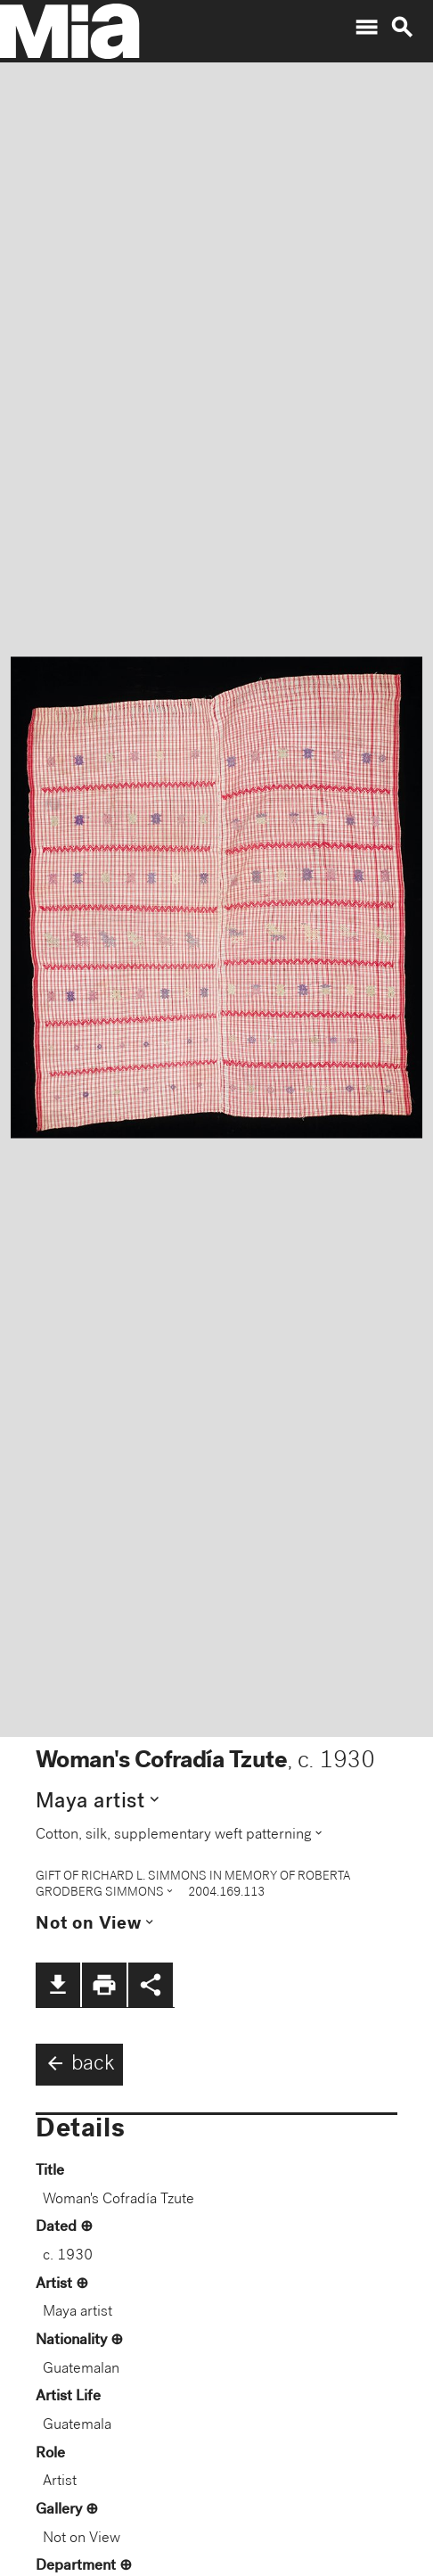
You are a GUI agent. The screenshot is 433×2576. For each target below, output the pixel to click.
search (401, 27)
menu (366, 27)
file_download (58, 1984)
